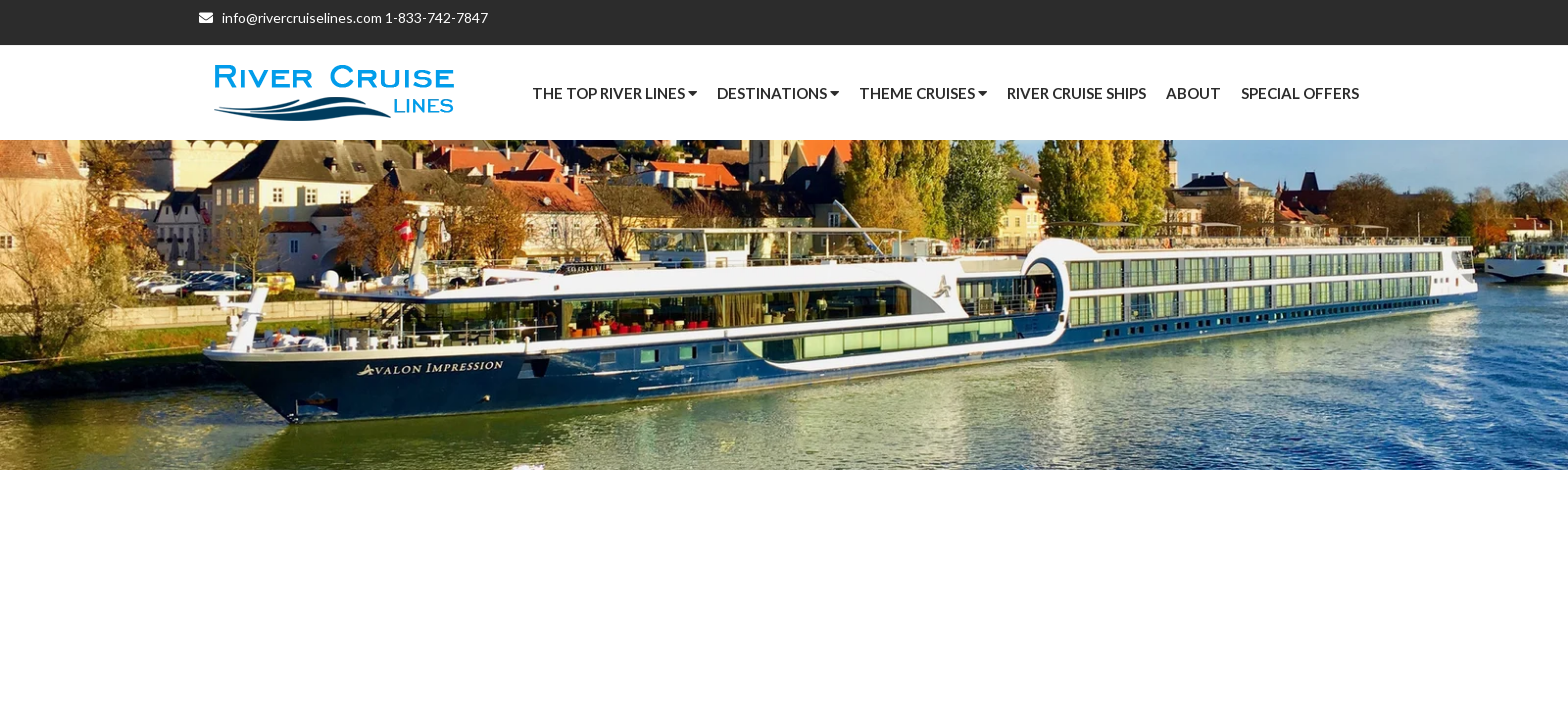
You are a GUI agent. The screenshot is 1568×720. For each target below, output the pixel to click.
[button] (1300, 93)
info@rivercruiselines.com (290, 22)
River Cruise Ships (1076, 93)
